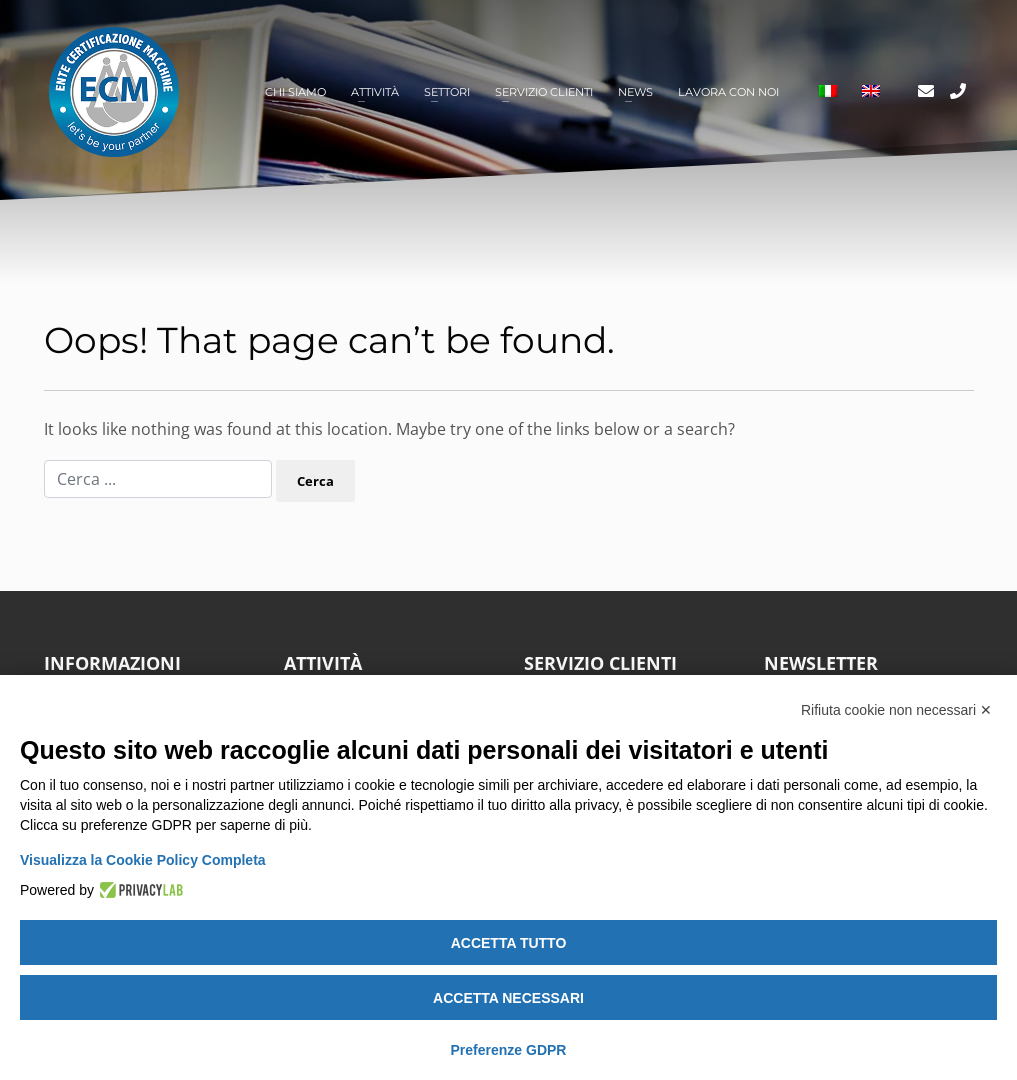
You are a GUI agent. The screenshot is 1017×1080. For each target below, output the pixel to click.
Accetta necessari (508, 998)
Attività (375, 92)
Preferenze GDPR (509, 1050)
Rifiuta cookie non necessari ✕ (896, 710)
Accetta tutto (509, 943)
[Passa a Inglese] (871, 92)
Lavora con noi (728, 92)
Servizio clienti (544, 92)
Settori (447, 92)
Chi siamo (295, 92)
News (635, 92)
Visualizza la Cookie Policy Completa (143, 860)
